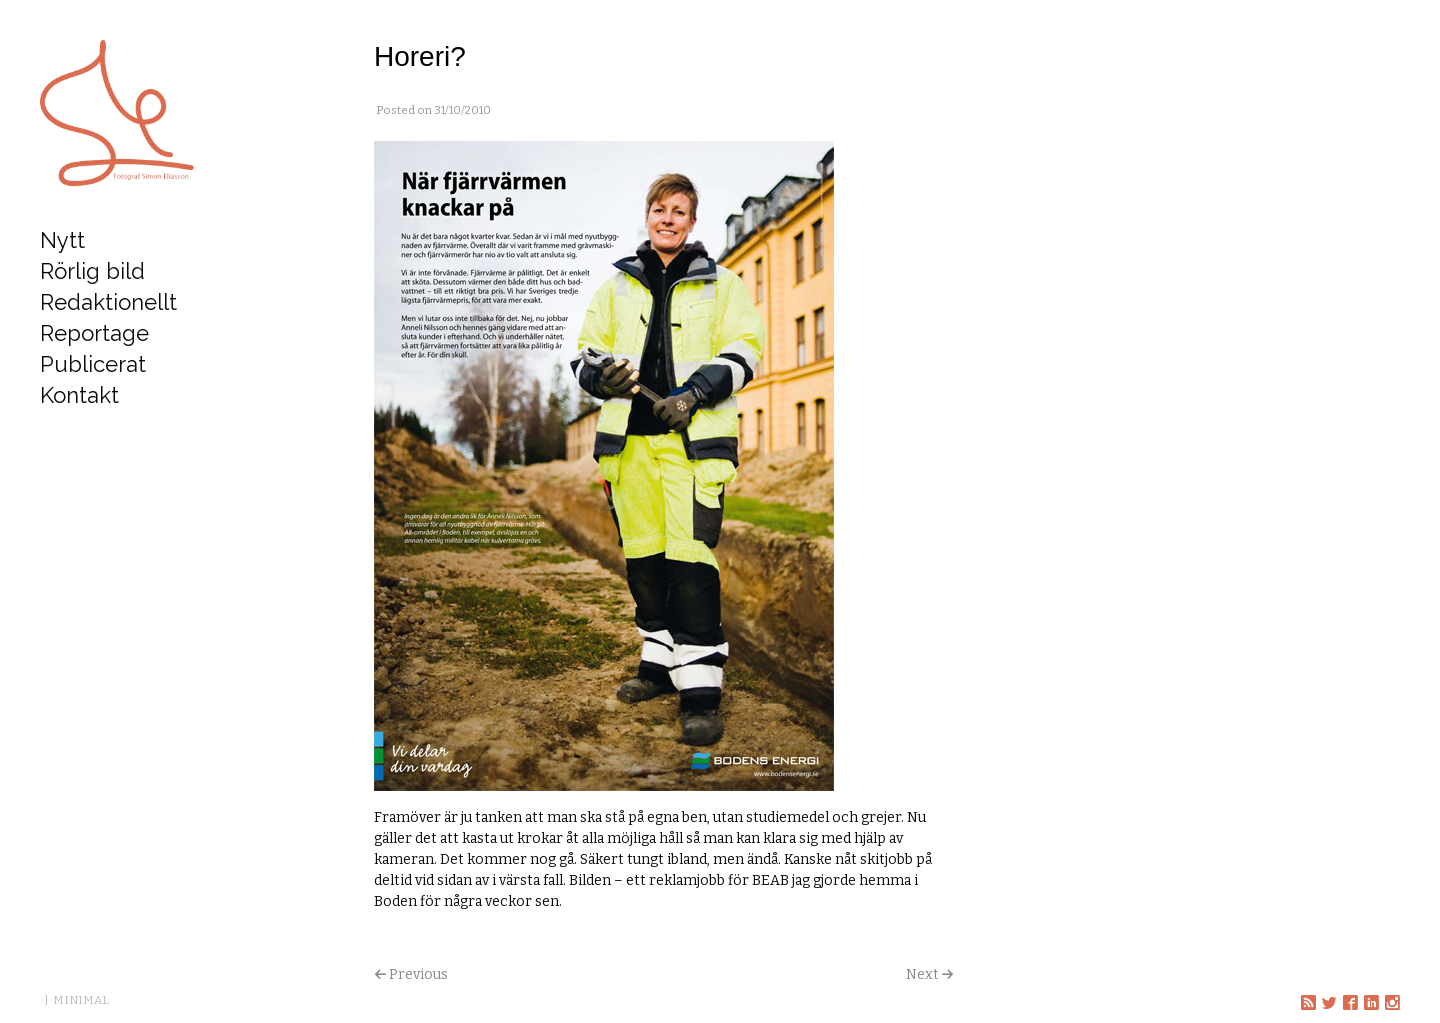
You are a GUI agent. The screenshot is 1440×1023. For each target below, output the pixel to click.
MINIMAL (81, 1000)
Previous (418, 974)
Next (922, 974)
